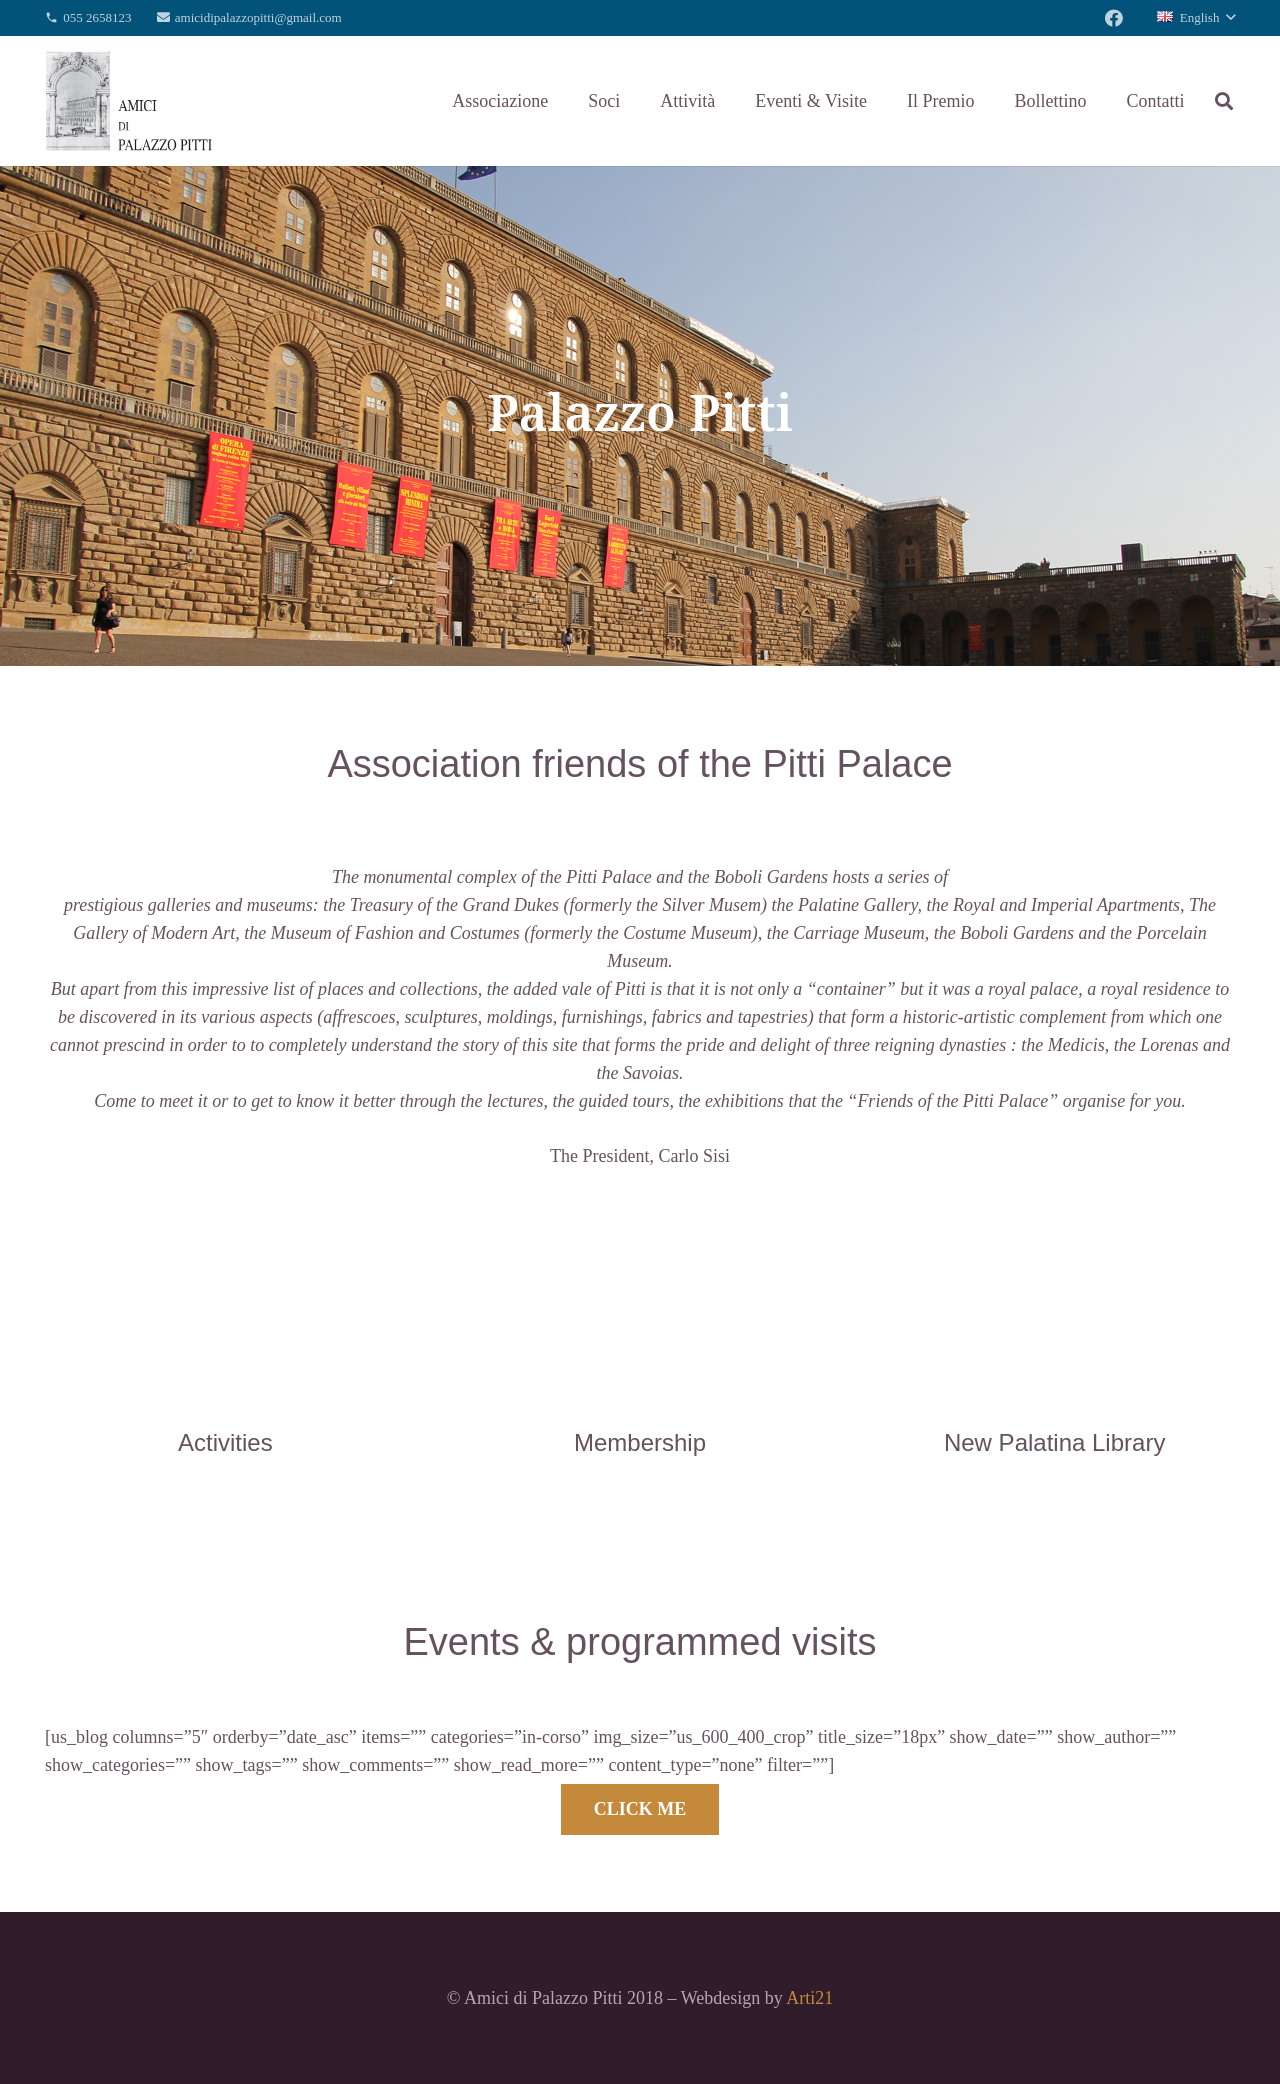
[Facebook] (1114, 18)
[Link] (129, 101)
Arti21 (809, 1998)
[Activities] (225, 1400)
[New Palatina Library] (1054, 1400)
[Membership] (640, 1400)
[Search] (1224, 101)
